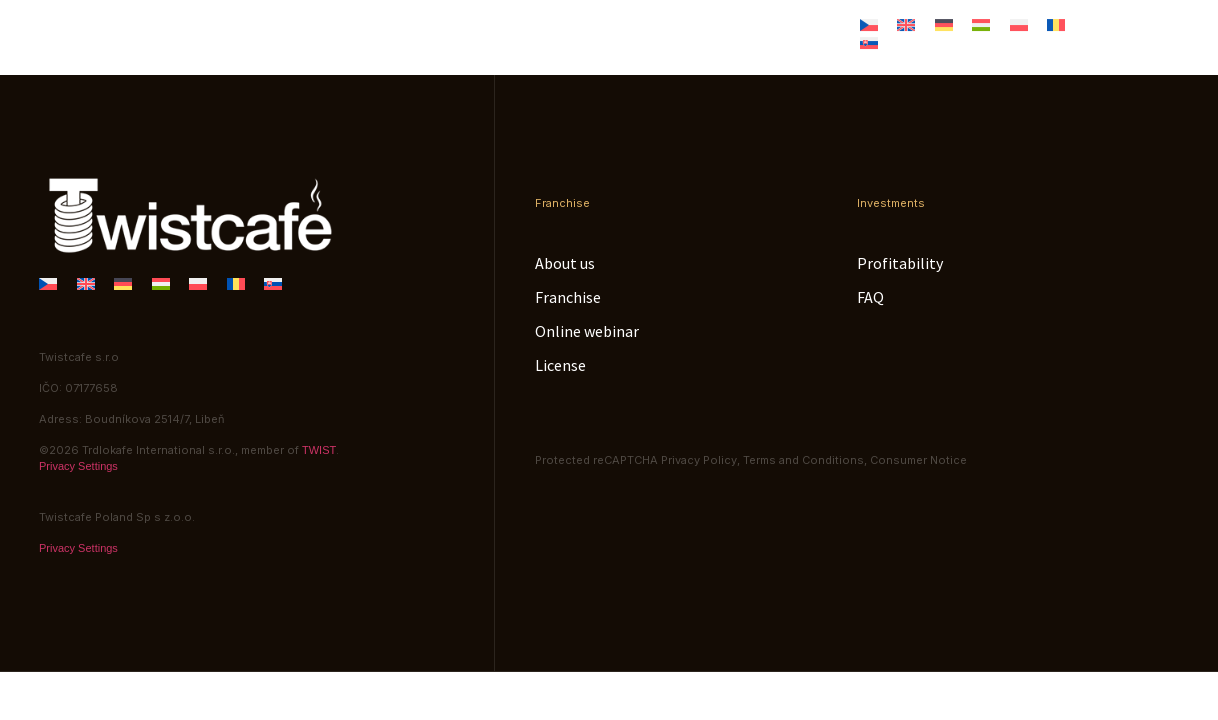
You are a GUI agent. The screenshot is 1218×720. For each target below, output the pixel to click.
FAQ (870, 297)
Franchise (507, 27)
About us (386, 27)
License (778, 27)
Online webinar (645, 27)
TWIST (319, 450)
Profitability (900, 263)
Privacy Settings (78, 466)
